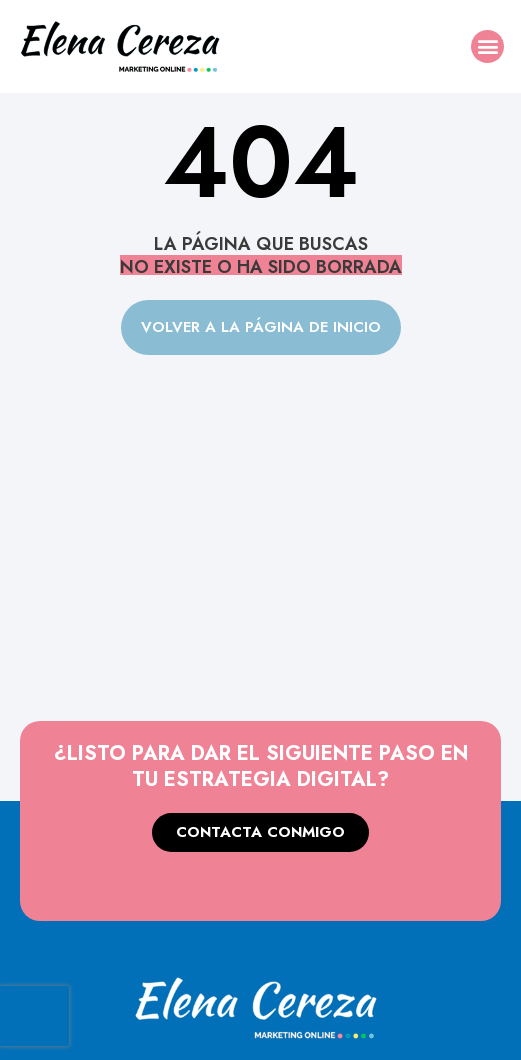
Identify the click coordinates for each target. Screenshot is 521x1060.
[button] (487, 46)
